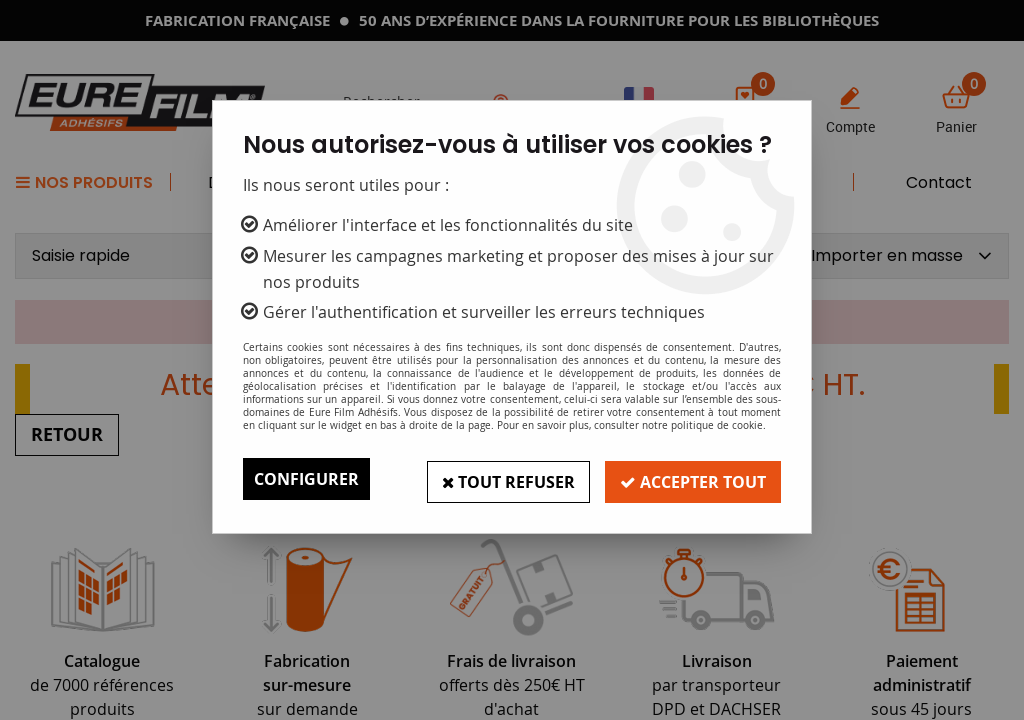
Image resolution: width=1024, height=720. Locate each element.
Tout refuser (505, 479)
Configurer (306, 479)
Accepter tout (692, 479)
